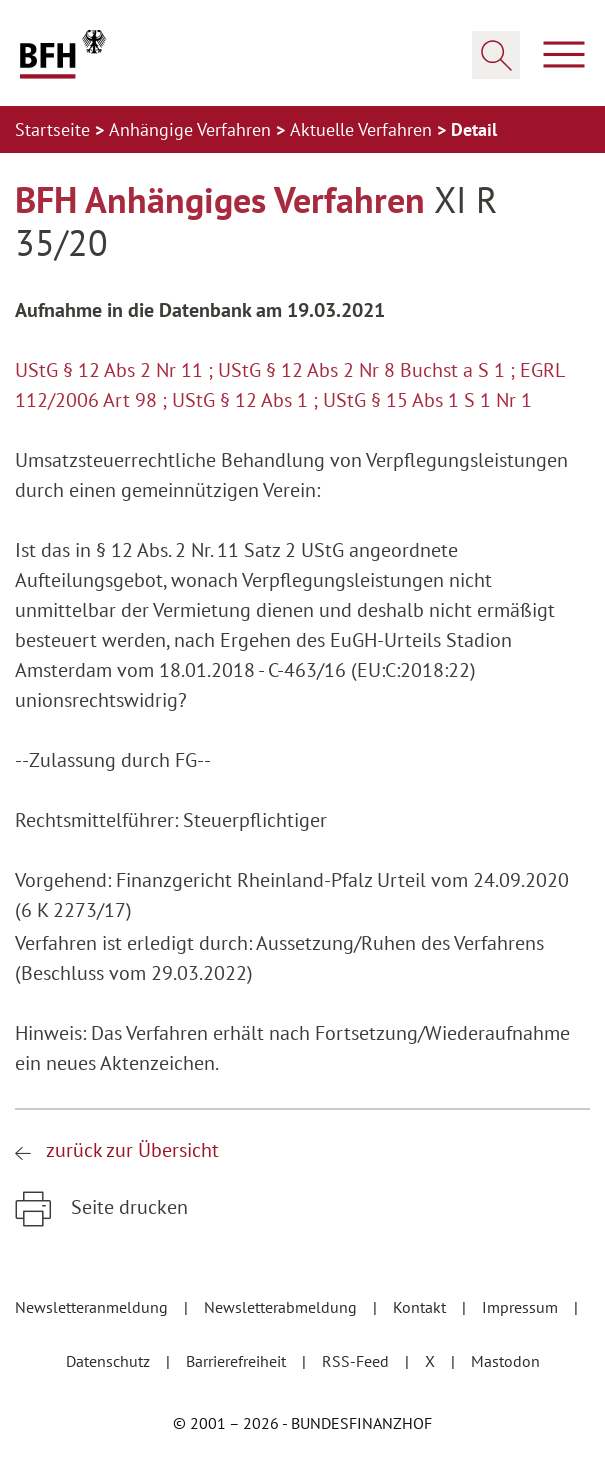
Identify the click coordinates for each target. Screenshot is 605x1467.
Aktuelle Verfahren (363, 129)
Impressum (522, 1307)
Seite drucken (127, 1207)
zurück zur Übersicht (132, 1150)
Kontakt (421, 1307)
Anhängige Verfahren (192, 129)
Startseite (55, 129)
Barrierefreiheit (238, 1361)
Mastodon (505, 1361)
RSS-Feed (357, 1361)
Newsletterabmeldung (282, 1307)
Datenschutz (110, 1361)
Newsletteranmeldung (93, 1307)
